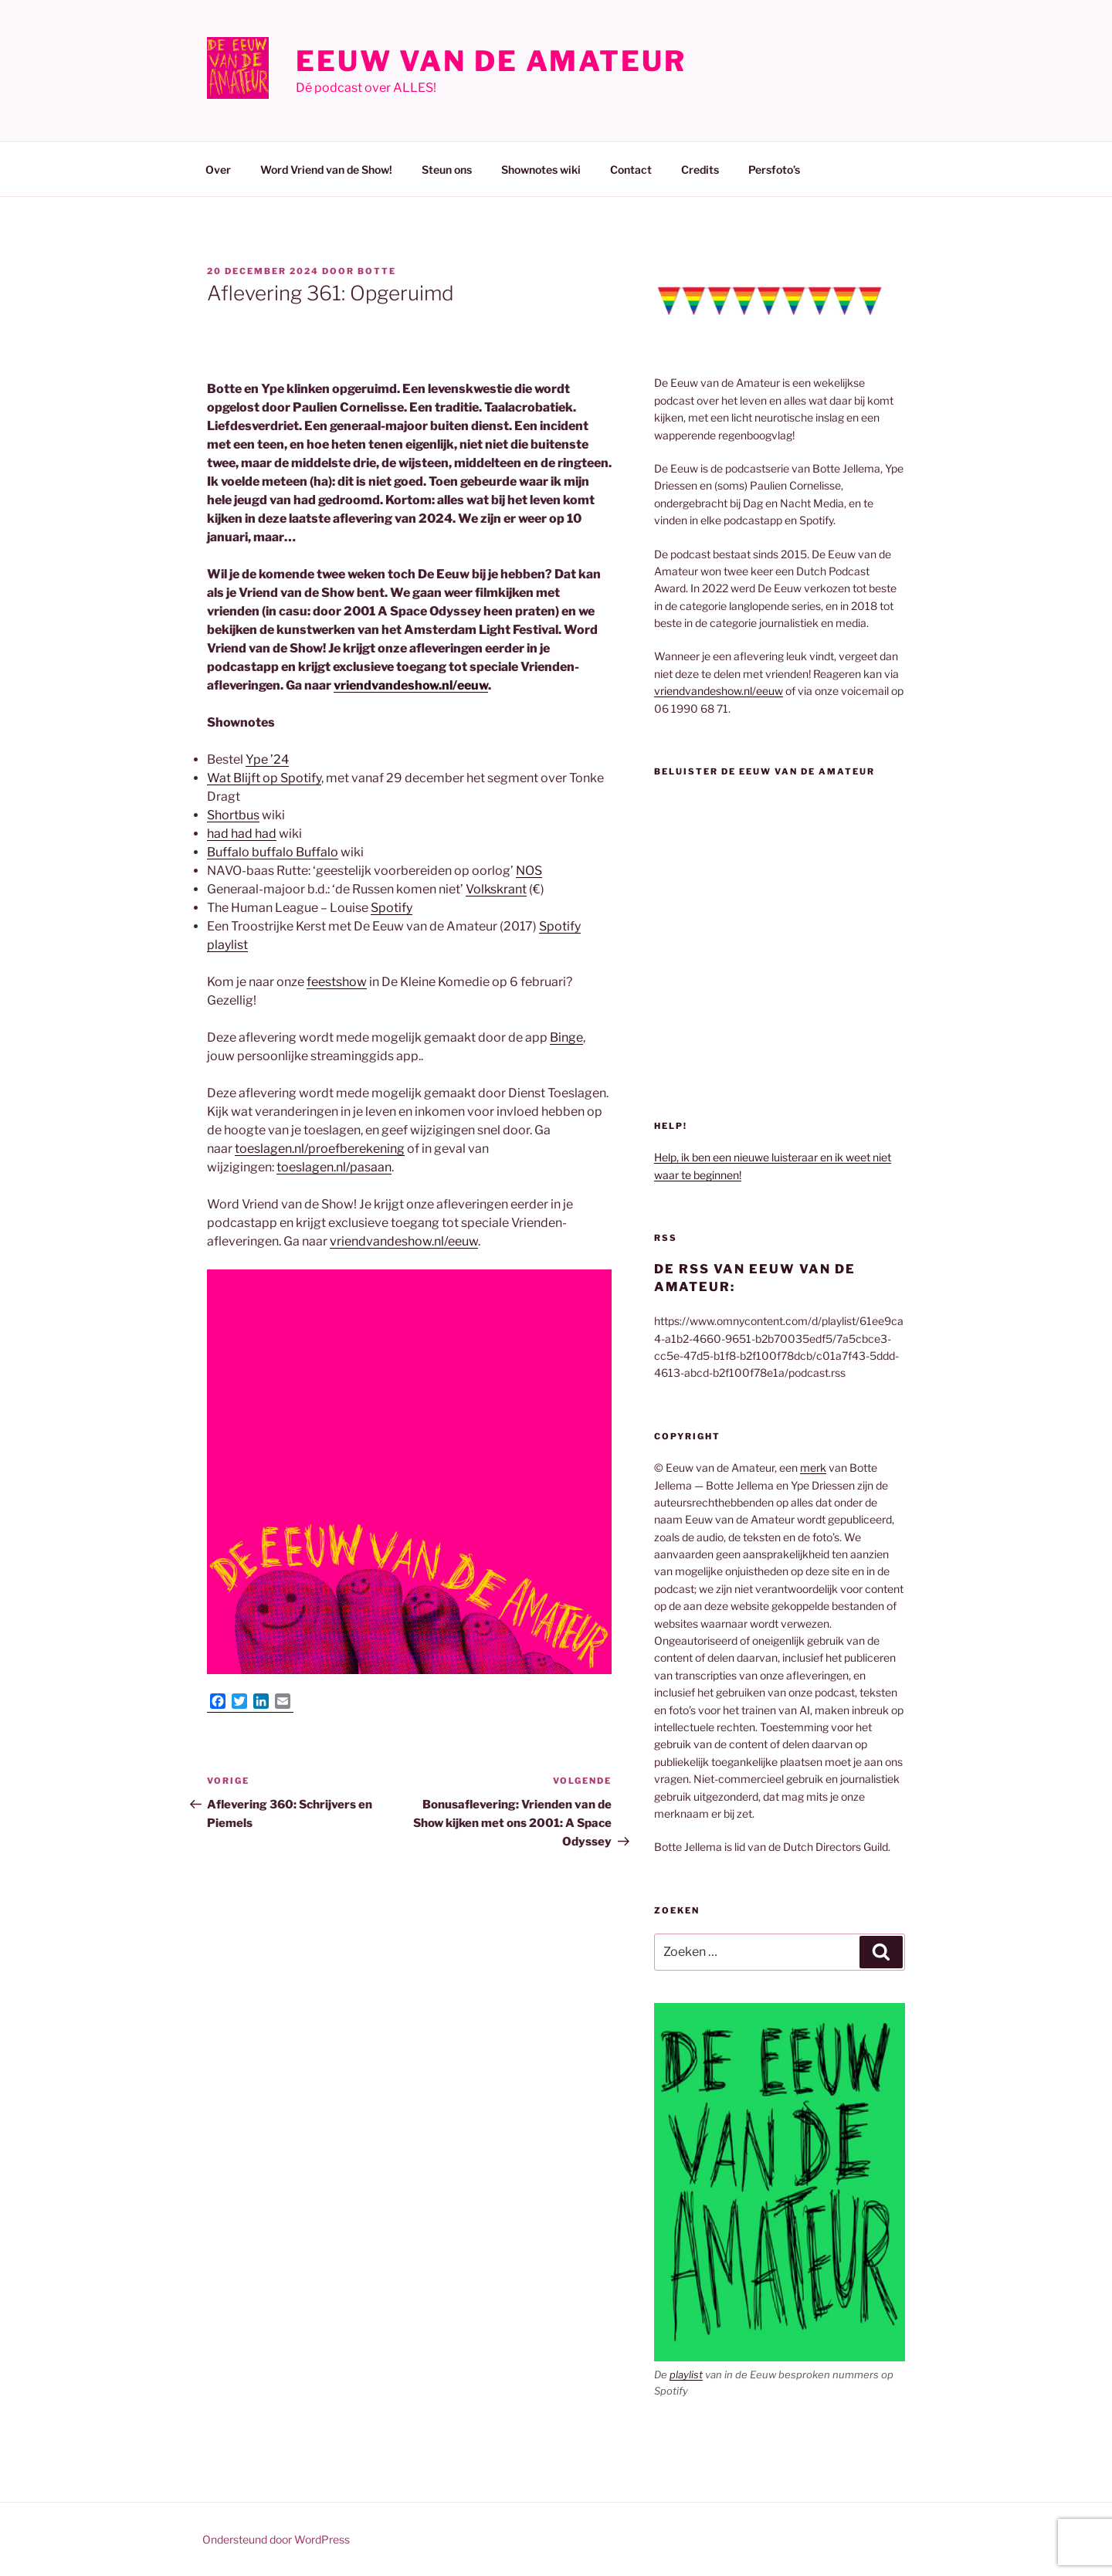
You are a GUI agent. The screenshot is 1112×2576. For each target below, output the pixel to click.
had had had (241, 833)
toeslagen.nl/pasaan (334, 1167)
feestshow (337, 981)
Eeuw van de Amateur (491, 61)
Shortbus (233, 815)
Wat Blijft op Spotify (264, 778)
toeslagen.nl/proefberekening (320, 1148)
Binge (566, 1037)
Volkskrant (496, 889)
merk (813, 1467)
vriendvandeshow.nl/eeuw (411, 685)
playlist (686, 2374)
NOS (529, 870)
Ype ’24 (267, 759)
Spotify (391, 907)
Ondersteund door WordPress (276, 2539)
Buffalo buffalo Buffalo (272, 852)
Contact (631, 169)
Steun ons (447, 169)
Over (218, 169)
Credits (700, 169)
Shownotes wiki (541, 169)
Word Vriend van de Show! (326, 169)
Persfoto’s (774, 169)
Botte (377, 271)
